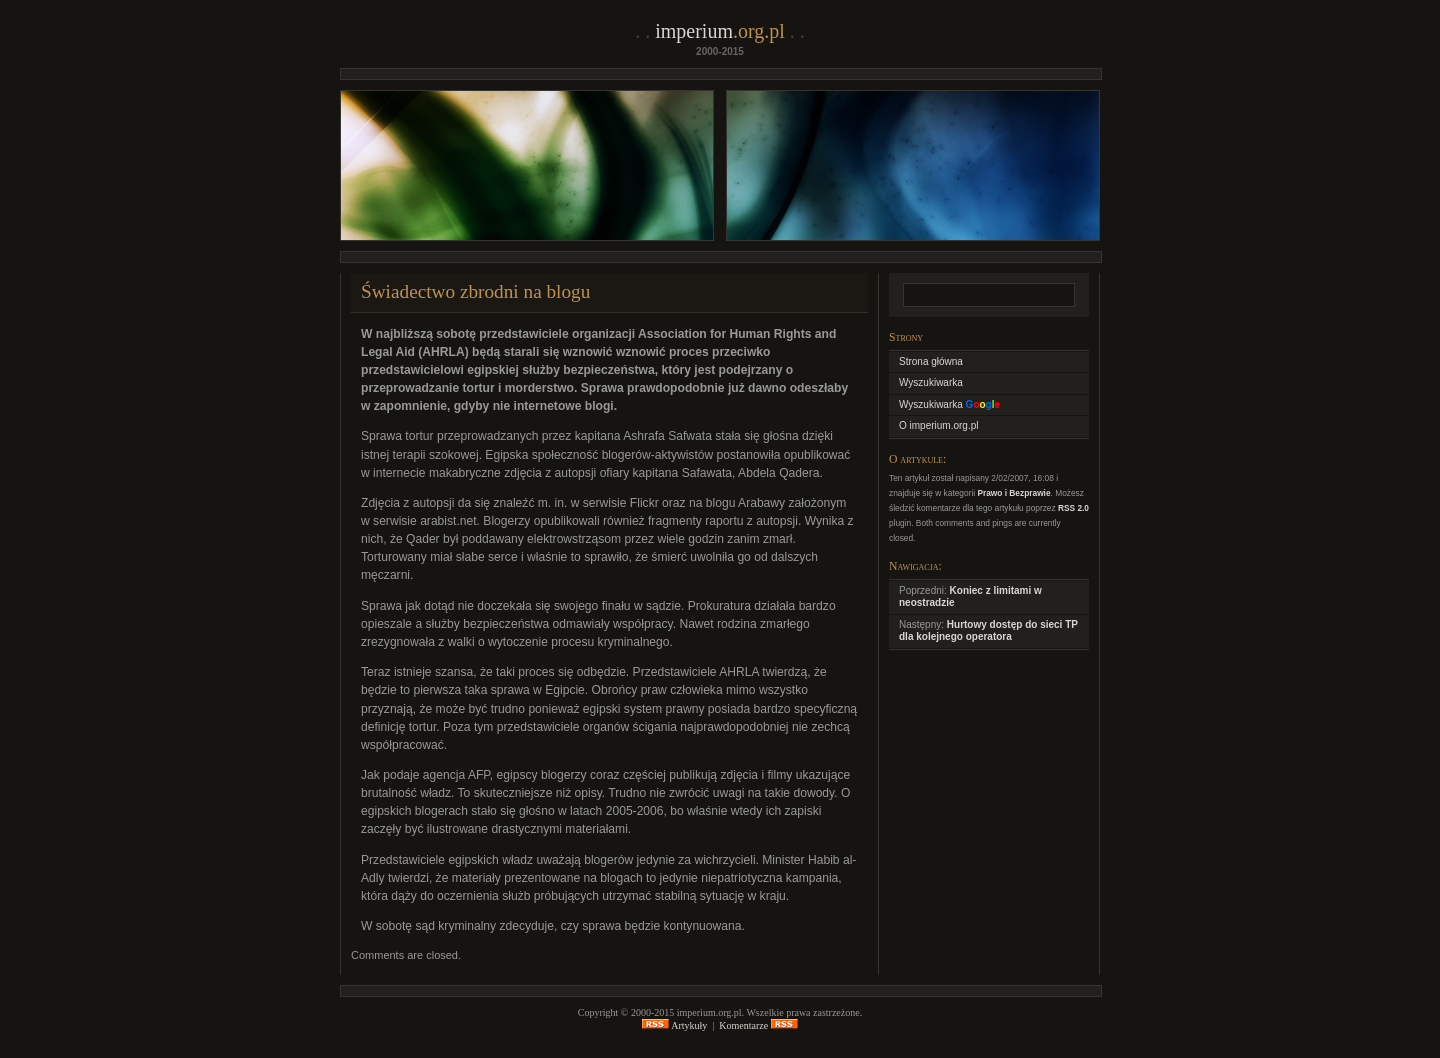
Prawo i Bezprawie (1013, 493)
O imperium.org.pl (938, 425)
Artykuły (674, 1025)
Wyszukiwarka (931, 382)
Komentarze (758, 1025)
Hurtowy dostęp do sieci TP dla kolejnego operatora (988, 631)
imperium (720, 31)
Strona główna (931, 361)
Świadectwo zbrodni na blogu (475, 291)
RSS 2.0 (1073, 508)
